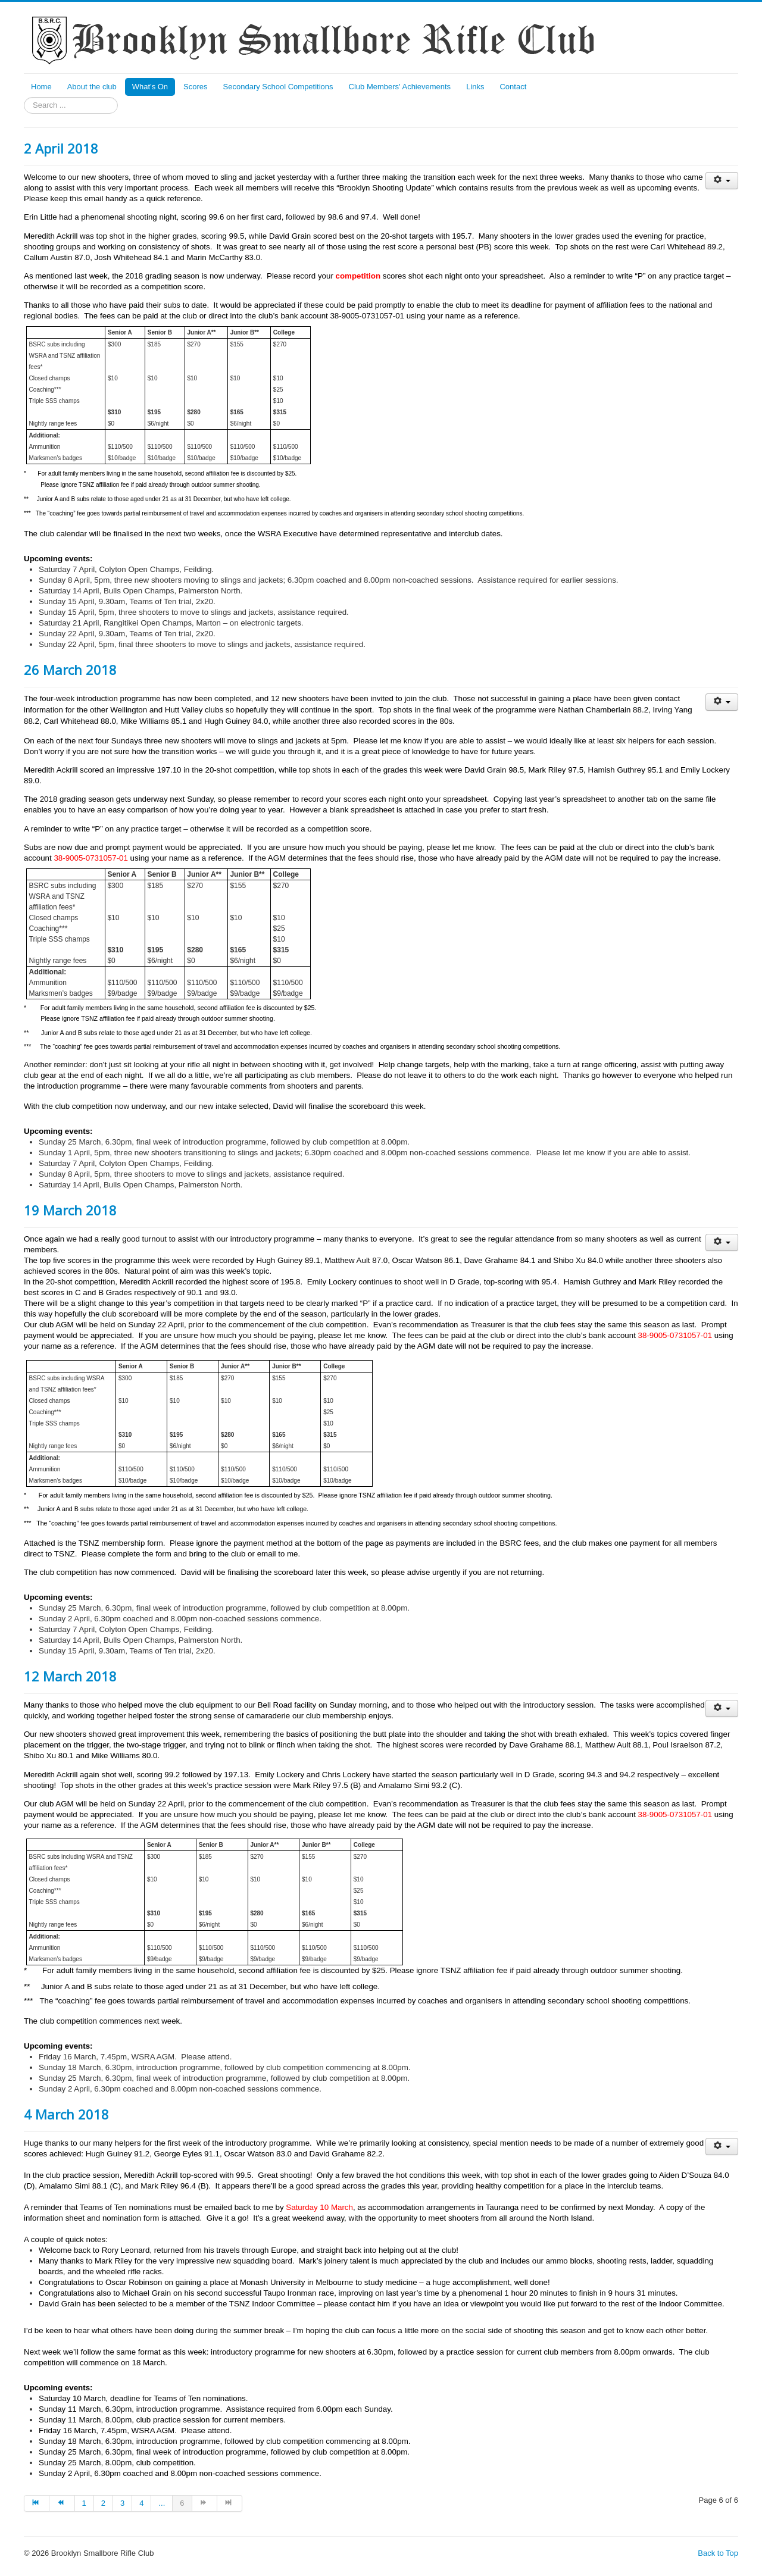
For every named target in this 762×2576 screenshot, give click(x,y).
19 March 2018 (70, 1210)
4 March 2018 (66, 2114)
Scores (195, 86)
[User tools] (721, 180)
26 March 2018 (70, 670)
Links (475, 86)
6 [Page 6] (182, 2503)
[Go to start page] (36, 2503)
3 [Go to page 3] (122, 2503)
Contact (512, 86)
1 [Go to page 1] (84, 2503)
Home (41, 86)
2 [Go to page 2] (103, 2503)
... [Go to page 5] (161, 2503)
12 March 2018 (70, 1676)
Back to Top (718, 2553)
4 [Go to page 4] (141, 2503)
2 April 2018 (61, 148)
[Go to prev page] (61, 2503)
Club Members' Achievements (400, 86)
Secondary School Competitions (278, 86)
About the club (92, 86)
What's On (150, 86)
